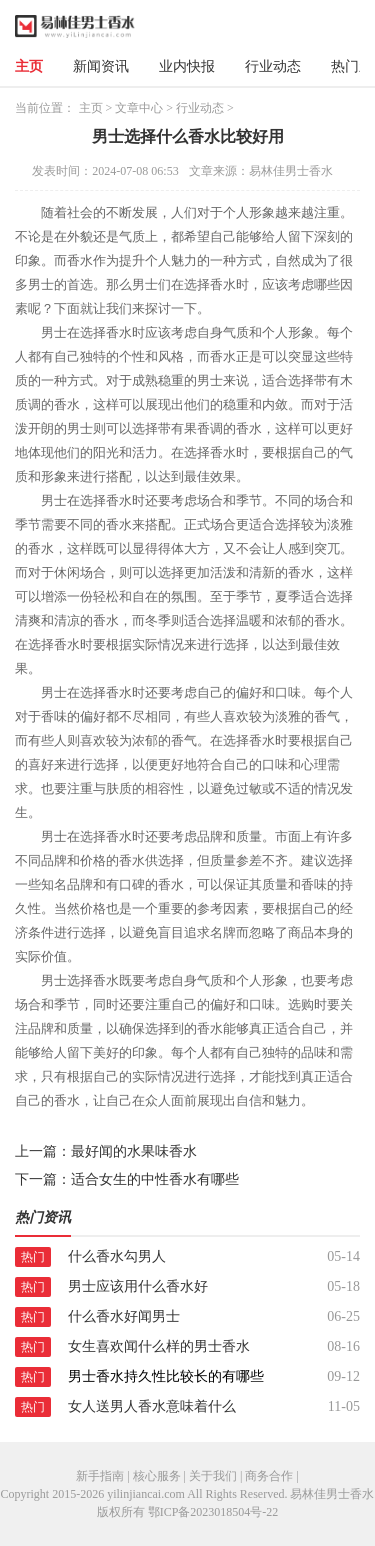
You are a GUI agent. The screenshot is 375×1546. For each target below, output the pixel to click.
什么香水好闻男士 (124, 1316)
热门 (33, 1257)
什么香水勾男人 (117, 1256)
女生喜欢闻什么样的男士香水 (159, 1346)
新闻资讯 (101, 66)
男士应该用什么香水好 (138, 1286)
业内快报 (187, 66)
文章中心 (139, 108)
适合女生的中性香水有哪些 (155, 1179)
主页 (29, 66)
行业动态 (273, 66)
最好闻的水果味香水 (134, 1151)
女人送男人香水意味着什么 (152, 1406)
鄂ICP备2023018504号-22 (213, 1512)
